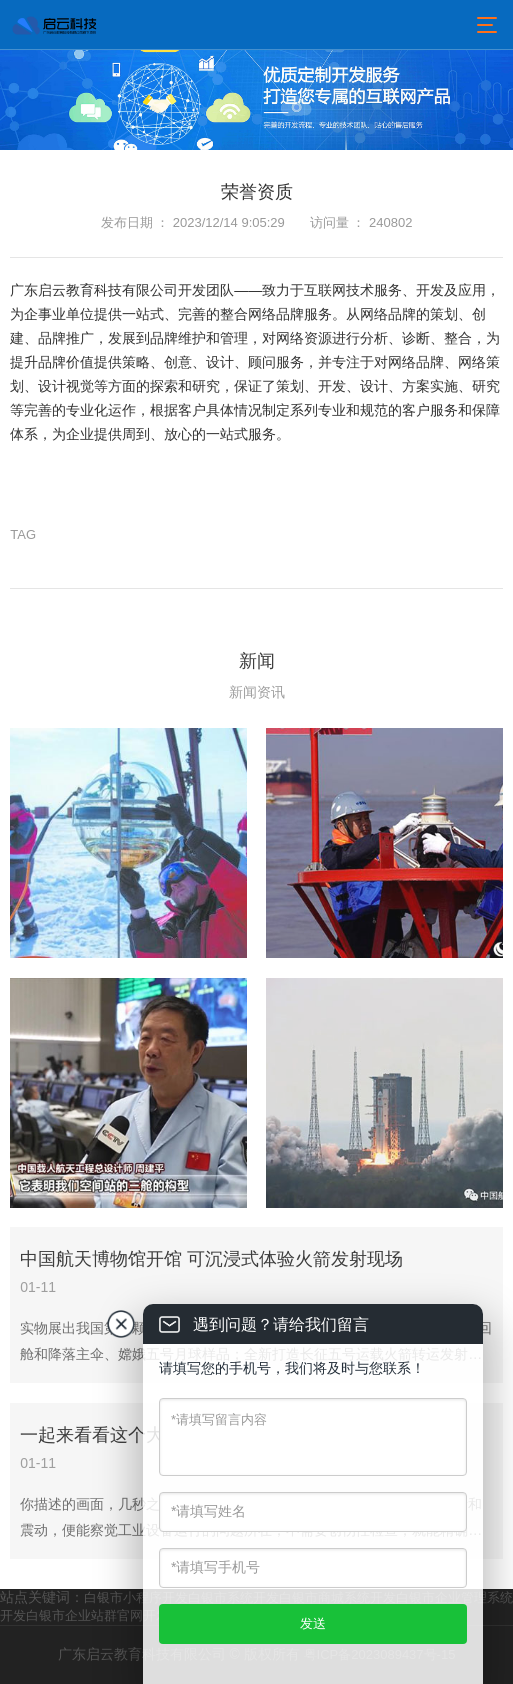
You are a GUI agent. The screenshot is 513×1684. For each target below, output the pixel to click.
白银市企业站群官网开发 (97, 1615)
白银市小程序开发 (136, 1597)
